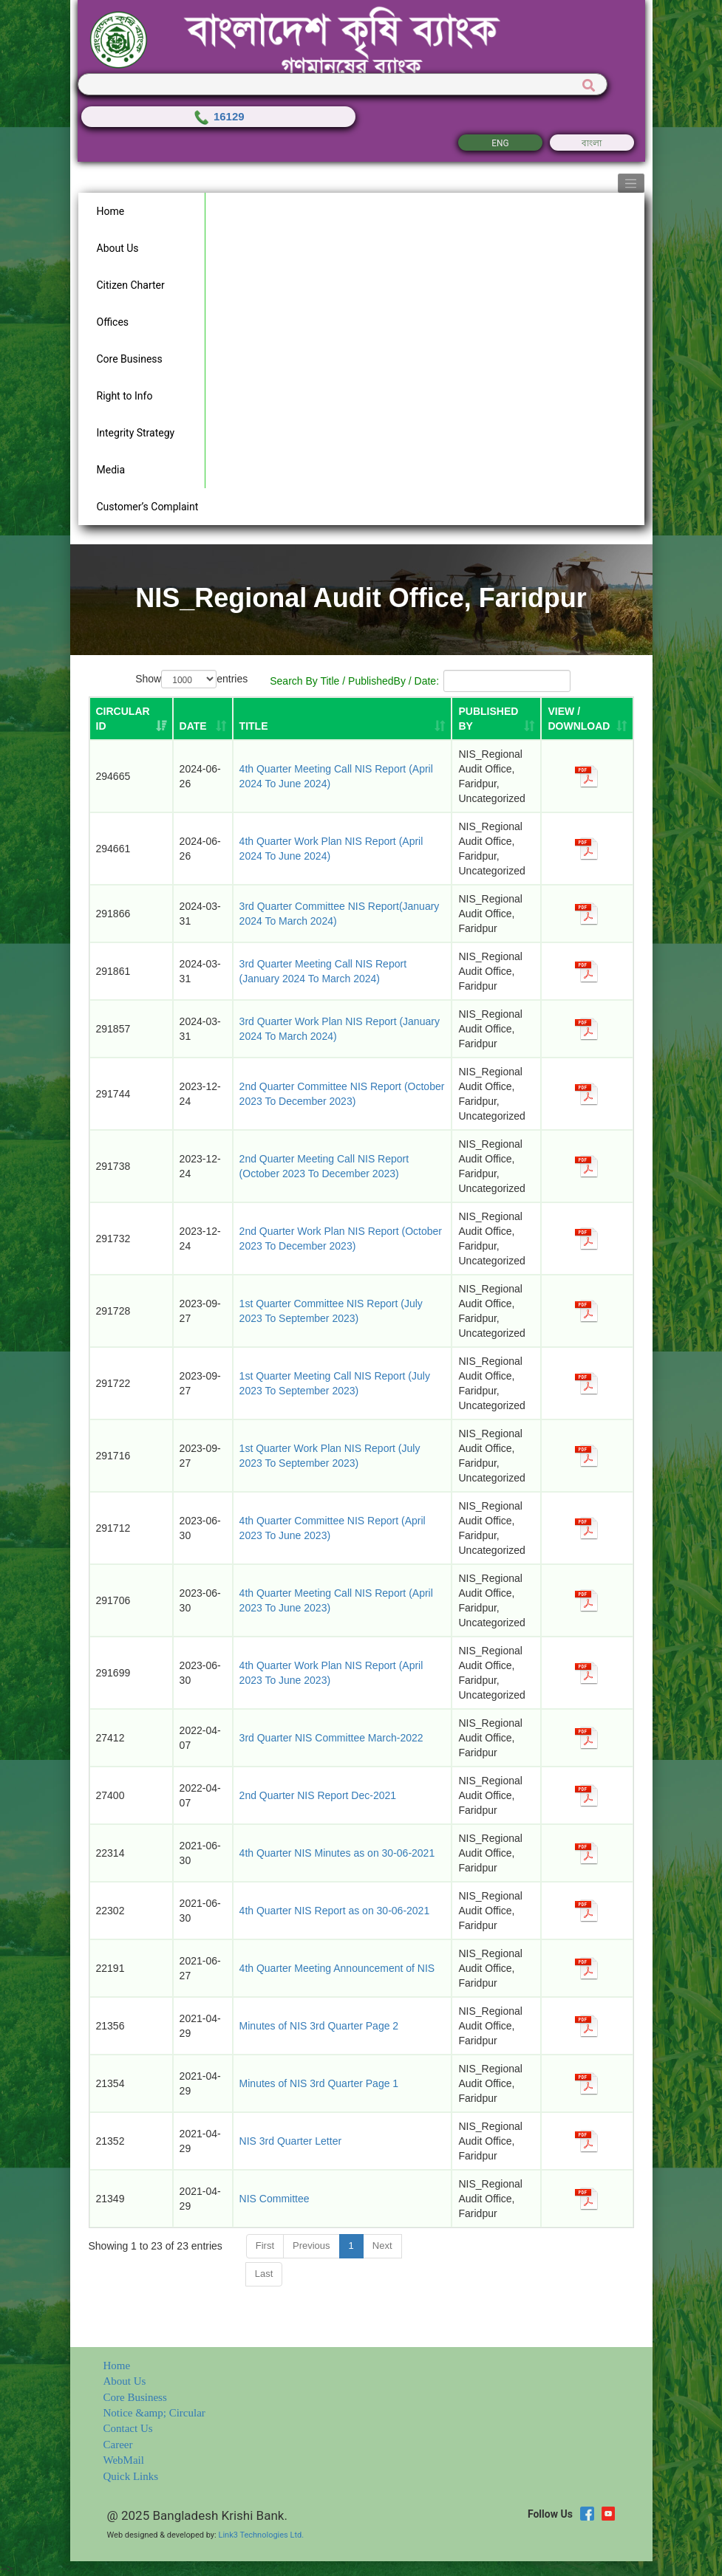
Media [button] (111, 470)
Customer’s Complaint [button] (148, 507)
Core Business (135, 2397)
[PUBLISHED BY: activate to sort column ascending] (496, 718)
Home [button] (111, 211)
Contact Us (128, 2428)
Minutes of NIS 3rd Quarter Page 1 (319, 2083)
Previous (311, 2245)
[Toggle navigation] (631, 183)
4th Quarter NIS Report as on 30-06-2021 (334, 1910)
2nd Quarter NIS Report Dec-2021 (317, 1795)
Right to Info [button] (125, 396)
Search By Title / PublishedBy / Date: (420, 681)
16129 (218, 116)
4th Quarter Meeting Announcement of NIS (337, 1968)
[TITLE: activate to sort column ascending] (342, 718)
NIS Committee (274, 2199)
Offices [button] (113, 322)
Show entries (191, 679)
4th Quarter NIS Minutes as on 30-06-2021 (337, 1853)
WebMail (123, 2460)
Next (382, 2245)
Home (117, 2365)
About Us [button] (118, 248)
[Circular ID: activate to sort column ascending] (131, 718)
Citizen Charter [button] (131, 285)
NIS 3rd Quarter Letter (290, 2141)
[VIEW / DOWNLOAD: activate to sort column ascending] (587, 718)
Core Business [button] (130, 359)
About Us (124, 2381)
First (265, 2245)
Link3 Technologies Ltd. (261, 2535)
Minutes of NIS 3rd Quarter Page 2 (319, 2026)
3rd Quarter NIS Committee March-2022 (331, 1738)
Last (264, 2273)
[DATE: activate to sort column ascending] (203, 718)
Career (118, 2444)
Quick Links (131, 2476)
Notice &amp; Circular (154, 2413)
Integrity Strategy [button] (136, 433)
